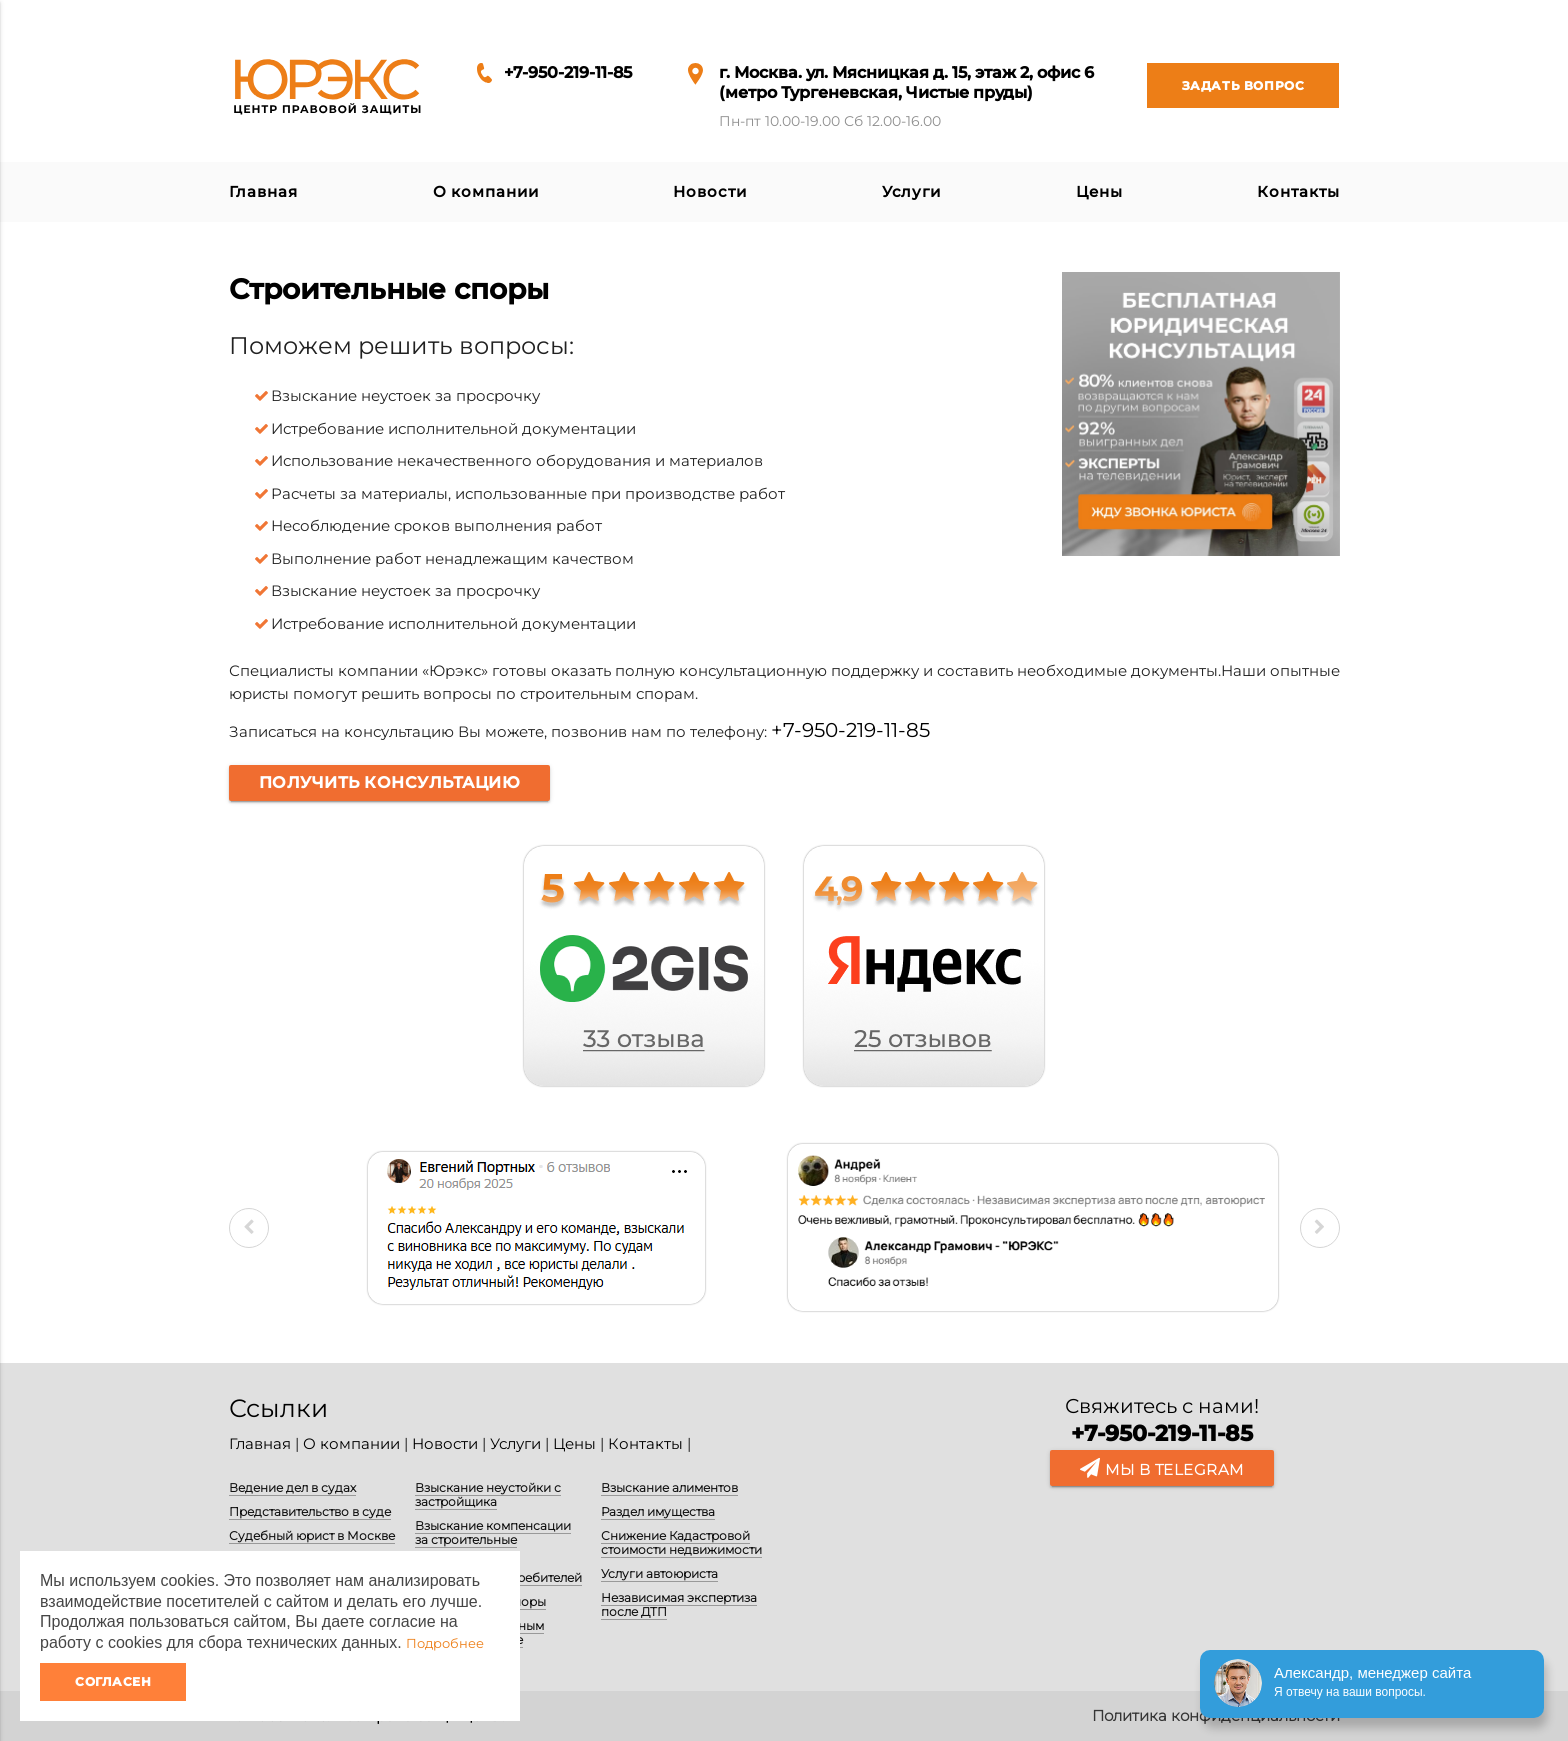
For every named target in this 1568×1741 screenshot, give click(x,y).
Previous (249, 1228)
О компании (486, 191)
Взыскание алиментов (669, 1487)
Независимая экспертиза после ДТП (679, 1604)
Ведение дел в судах (292, 1487)
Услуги (911, 191)
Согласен (113, 1681)
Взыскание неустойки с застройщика (488, 1494)
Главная (263, 191)
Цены (1099, 191)
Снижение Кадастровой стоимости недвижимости (681, 1542)
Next (1320, 1228)
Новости (709, 191)
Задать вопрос (1226, 85)
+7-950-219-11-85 (568, 72)
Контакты (1298, 191)
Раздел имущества (658, 1511)
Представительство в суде (310, 1511)
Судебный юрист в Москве (312, 1535)
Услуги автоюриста (659, 1573)
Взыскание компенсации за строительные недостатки (493, 1539)
